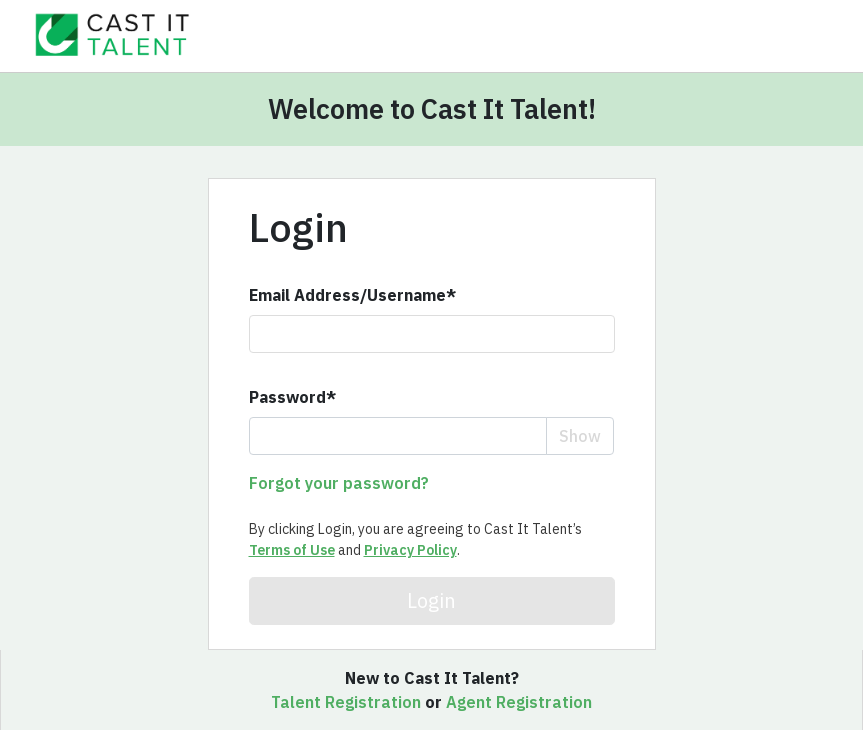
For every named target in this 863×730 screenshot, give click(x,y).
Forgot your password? (339, 483)
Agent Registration (519, 702)
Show (580, 436)
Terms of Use (292, 550)
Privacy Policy (410, 550)
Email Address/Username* (352, 295)
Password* (292, 397)
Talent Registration (346, 702)
